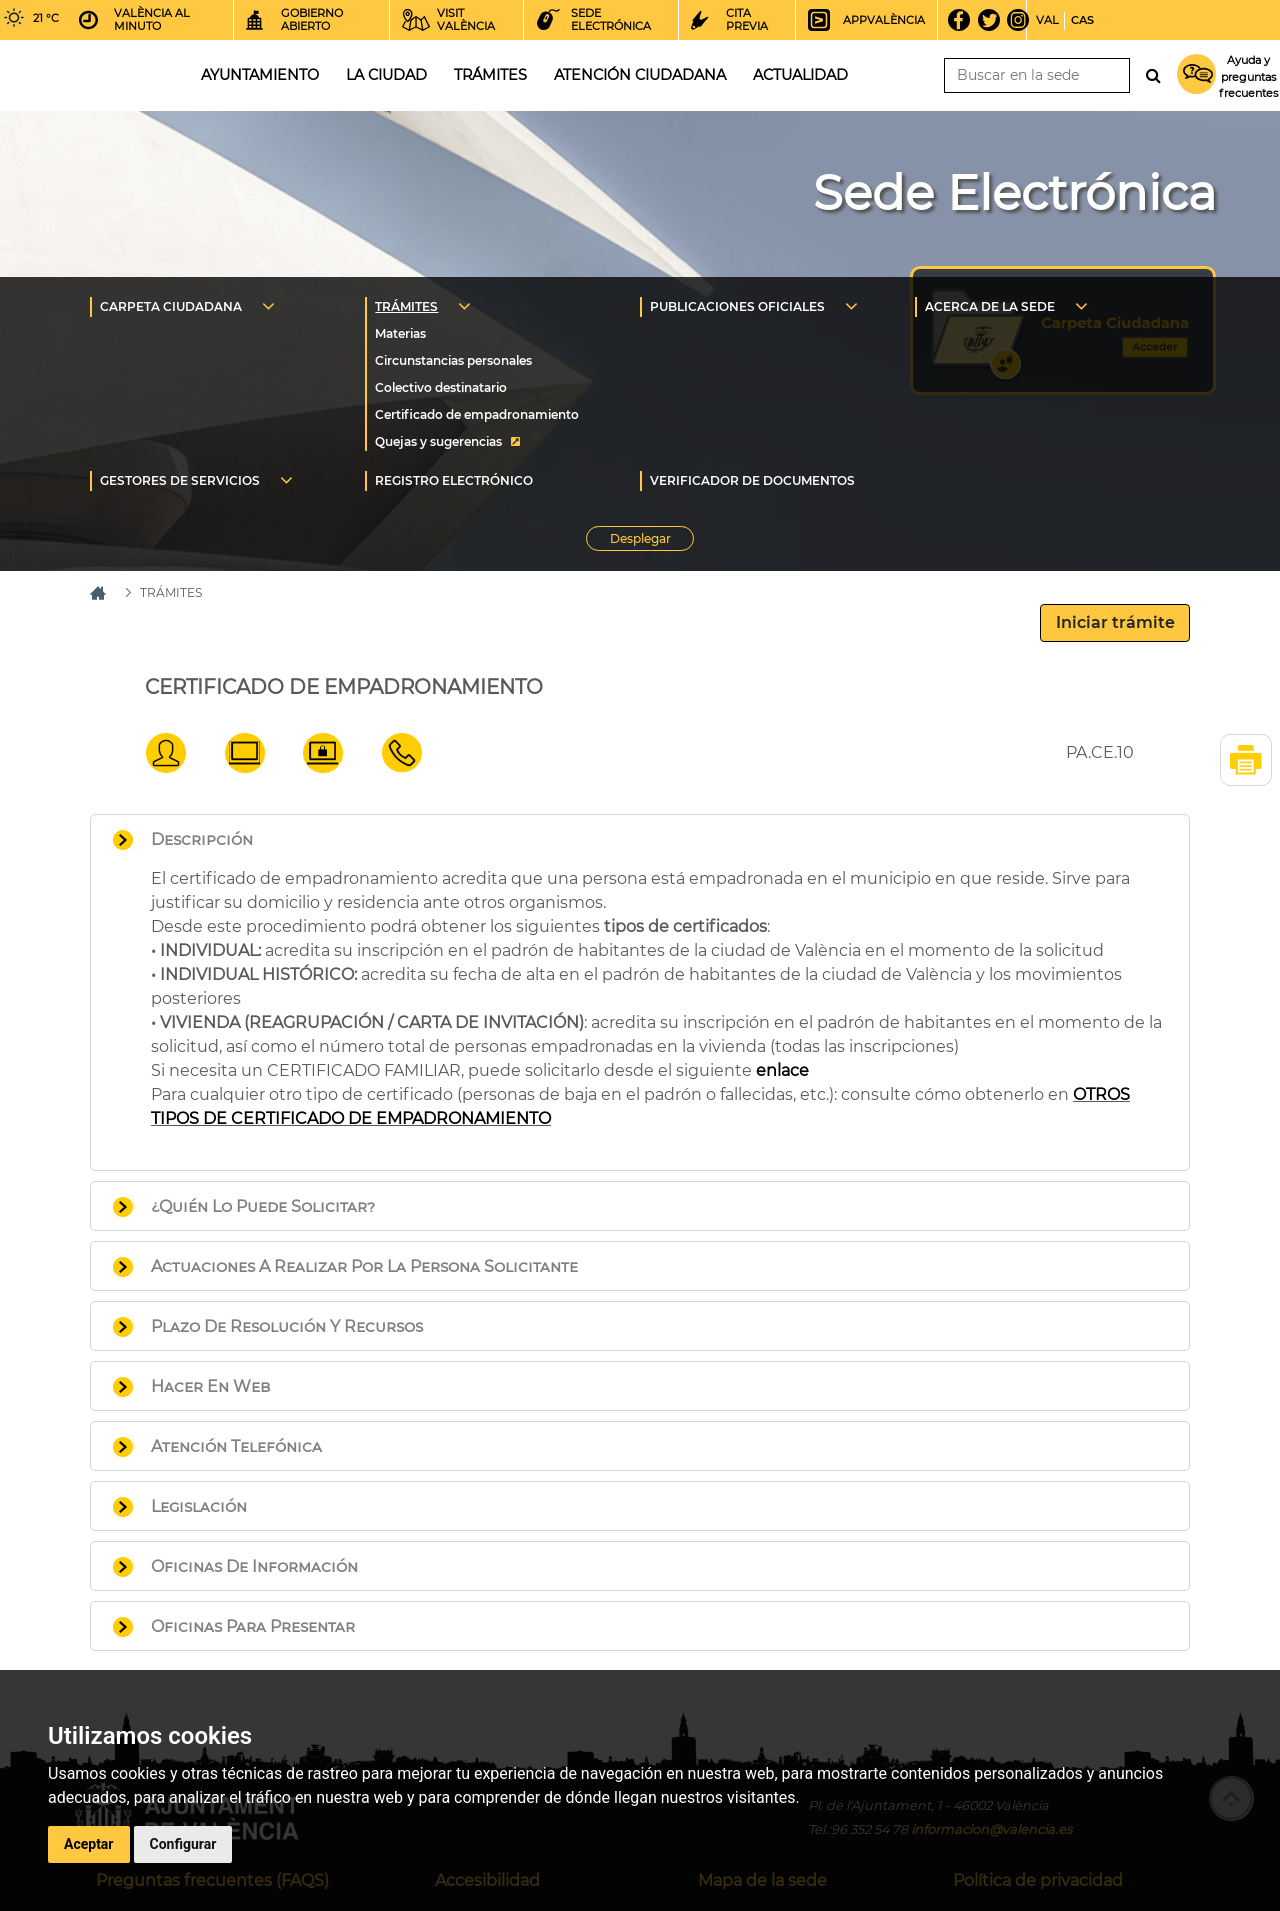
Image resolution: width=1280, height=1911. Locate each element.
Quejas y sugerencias (438, 441)
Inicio (84, 73)
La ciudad (386, 75)
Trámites (490, 75)
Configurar (183, 1844)
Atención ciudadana (640, 75)
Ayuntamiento (260, 75)
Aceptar (89, 1844)
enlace (782, 1070)
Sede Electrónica (1014, 193)
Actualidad (800, 75)
